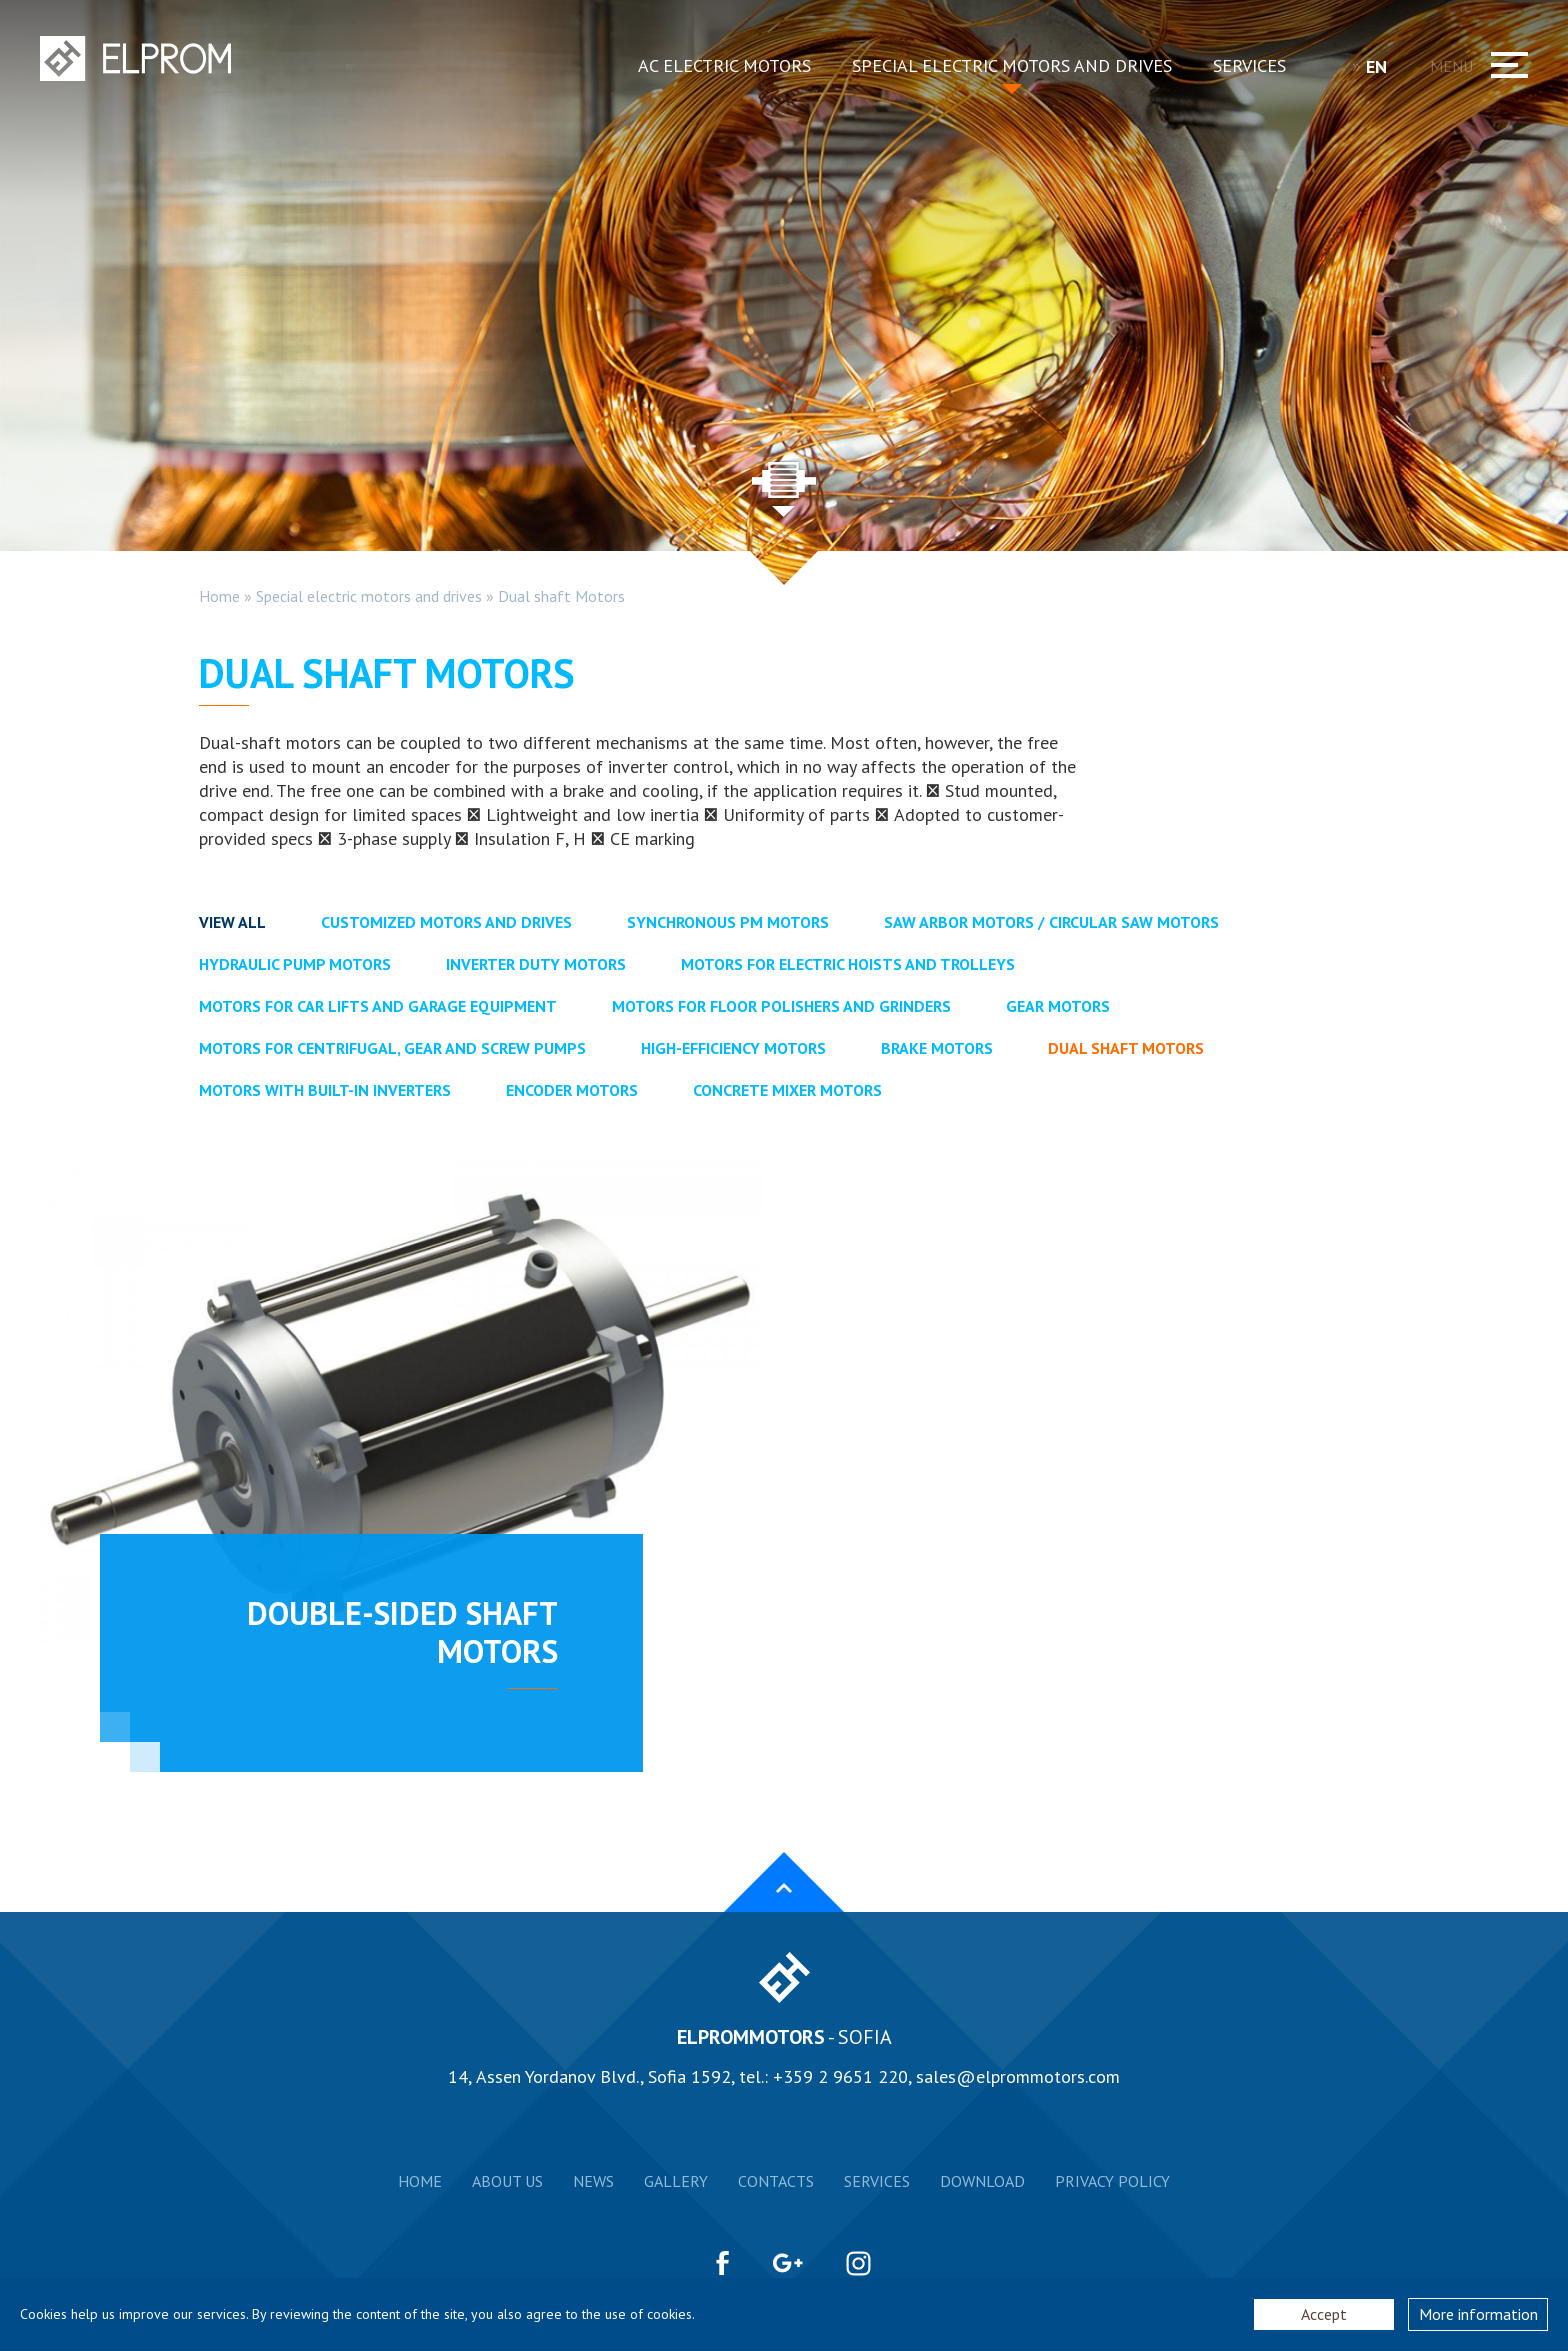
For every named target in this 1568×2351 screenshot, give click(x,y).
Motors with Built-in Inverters (325, 1090)
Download (982, 2181)
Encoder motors (572, 1090)
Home (219, 596)
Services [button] (1249, 65)
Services (877, 2181)
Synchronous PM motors (728, 922)
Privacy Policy (1112, 2181)
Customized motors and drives (446, 922)
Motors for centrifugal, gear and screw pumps (392, 1048)
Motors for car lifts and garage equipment (378, 1006)
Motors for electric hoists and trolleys (848, 964)
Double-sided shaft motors (402, 1632)
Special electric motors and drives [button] (1012, 65)
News (593, 2181)
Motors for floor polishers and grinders (781, 1006)
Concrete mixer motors (787, 1090)
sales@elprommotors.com (1018, 2076)
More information (1478, 2314)
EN (1383, 66)
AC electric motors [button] (724, 65)
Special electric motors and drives (369, 596)
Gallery (676, 2181)
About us (507, 2181)
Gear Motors (1058, 1006)
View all (232, 922)
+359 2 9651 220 (840, 2076)
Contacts (776, 2181)
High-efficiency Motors (733, 1048)
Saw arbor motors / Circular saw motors (1051, 922)
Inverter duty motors (536, 964)
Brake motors (937, 1048)
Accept (1324, 2314)
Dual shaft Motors (561, 596)
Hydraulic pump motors (295, 964)
